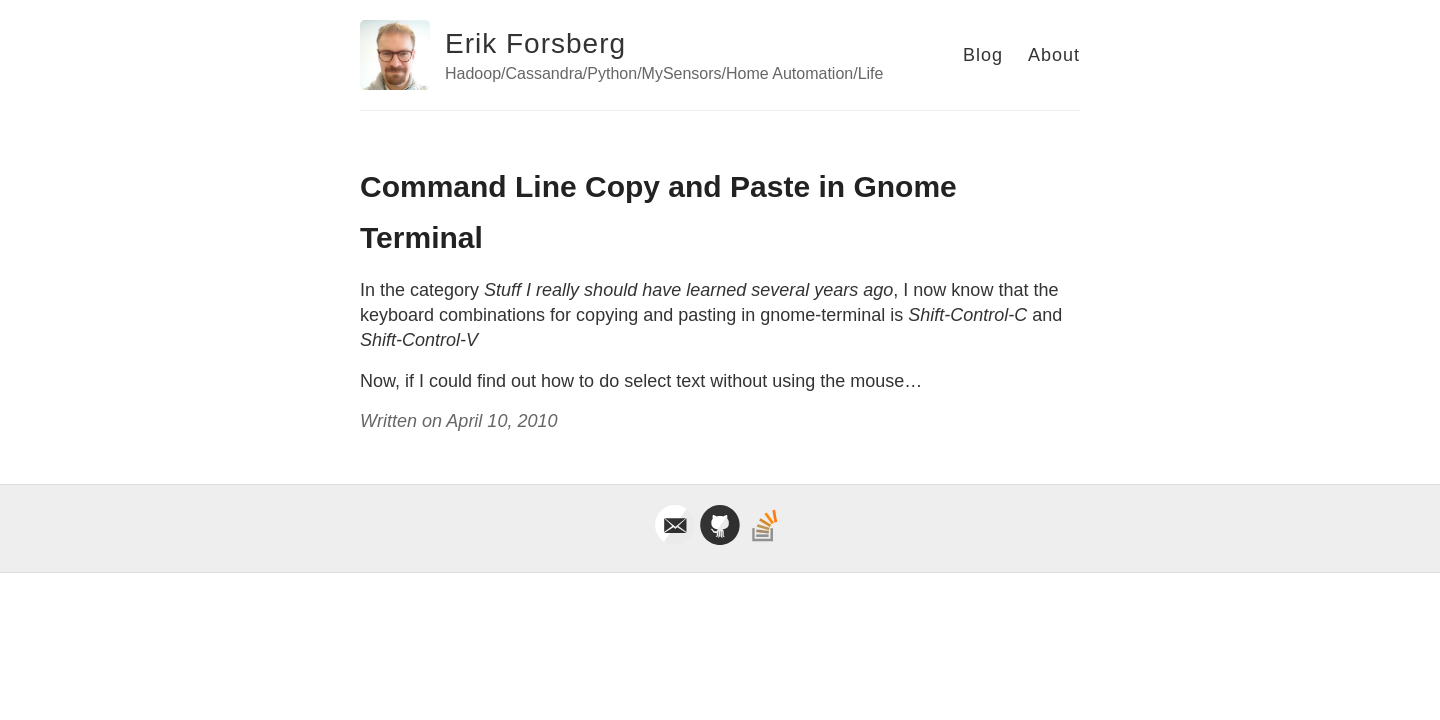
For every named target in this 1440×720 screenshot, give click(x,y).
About (1054, 55)
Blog (983, 55)
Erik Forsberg (535, 43)
